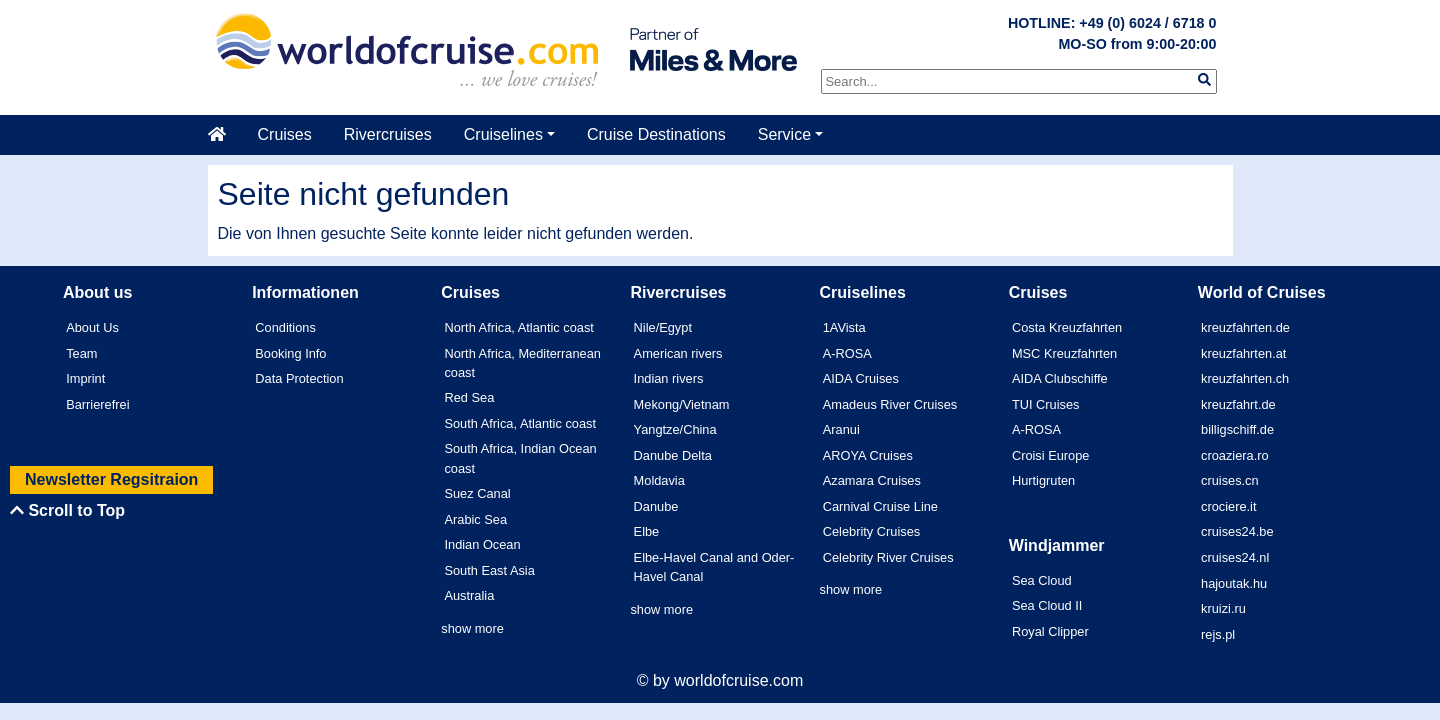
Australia (469, 595)
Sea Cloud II (1047, 605)
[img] (1204, 79)
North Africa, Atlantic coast (518, 327)
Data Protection (299, 378)
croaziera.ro (1235, 455)
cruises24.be (1237, 531)
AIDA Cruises (861, 378)
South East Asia (489, 570)
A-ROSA (847, 353)
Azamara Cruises (872, 480)
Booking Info (290, 353)
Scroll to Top (67, 510)
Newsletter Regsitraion (111, 479)
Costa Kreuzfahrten (1067, 327)
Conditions (285, 327)
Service (784, 134)
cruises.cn (1230, 480)
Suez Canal (477, 493)
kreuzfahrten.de (1245, 327)
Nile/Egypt (663, 327)
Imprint (85, 378)
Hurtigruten (1043, 480)
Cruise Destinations (656, 134)
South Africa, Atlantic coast (520, 423)
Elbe (647, 531)
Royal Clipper (1050, 631)
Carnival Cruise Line (880, 506)
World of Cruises (1262, 292)
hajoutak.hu (1234, 583)
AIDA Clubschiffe (1060, 378)
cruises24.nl (1235, 557)
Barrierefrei (97, 404)
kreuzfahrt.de (1238, 404)
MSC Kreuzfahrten (1064, 353)
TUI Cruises (1046, 404)
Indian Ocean (482, 544)
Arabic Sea (475, 519)
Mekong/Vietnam (682, 404)
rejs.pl (1218, 634)
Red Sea (469, 397)
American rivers (678, 353)
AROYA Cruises (868, 455)
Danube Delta (673, 455)
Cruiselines (503, 134)
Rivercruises (388, 134)
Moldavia (659, 480)
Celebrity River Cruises (888, 557)
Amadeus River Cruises (890, 404)
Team (81, 353)
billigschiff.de (1237, 429)
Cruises (285, 134)
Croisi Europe (1051, 455)
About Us (92, 327)
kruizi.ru (1223, 608)
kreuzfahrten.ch (1245, 378)
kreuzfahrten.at (1243, 353)
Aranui (841, 429)
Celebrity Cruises (871, 531)
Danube (656, 506)
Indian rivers (669, 378)
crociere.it (1228, 506)
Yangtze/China (675, 429)
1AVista (844, 327)
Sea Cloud (1042, 580)
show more (472, 628)
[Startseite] (225, 135)
